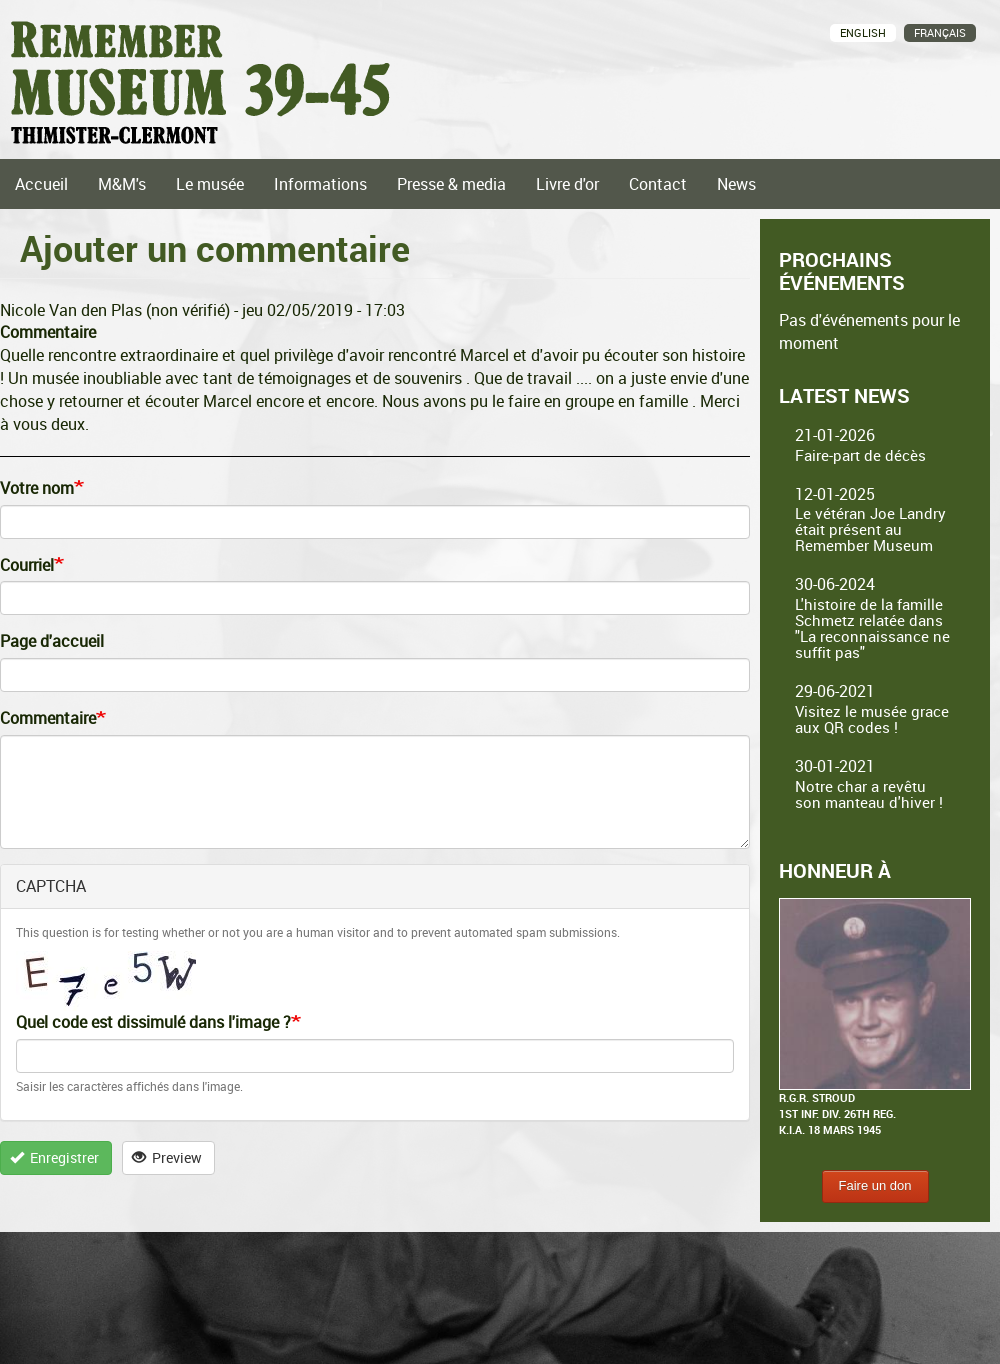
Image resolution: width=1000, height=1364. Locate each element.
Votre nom (37, 488)
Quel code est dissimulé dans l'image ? (153, 1022)
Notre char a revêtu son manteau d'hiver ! (869, 794)
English (863, 32)
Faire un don (875, 1185)
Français (940, 32)
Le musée (210, 184)
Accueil (41, 184)
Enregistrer (55, 1157)
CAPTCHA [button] (51, 886)
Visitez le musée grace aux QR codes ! (872, 719)
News (736, 184)
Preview (167, 1157)
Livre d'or (567, 184)
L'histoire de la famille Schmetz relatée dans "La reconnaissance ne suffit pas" (872, 628)
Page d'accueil (52, 641)
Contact (658, 184)
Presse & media (451, 184)
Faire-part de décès (860, 455)
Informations (320, 184)
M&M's (122, 184)
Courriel (27, 565)
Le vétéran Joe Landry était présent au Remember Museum (870, 529)
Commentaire (48, 718)
